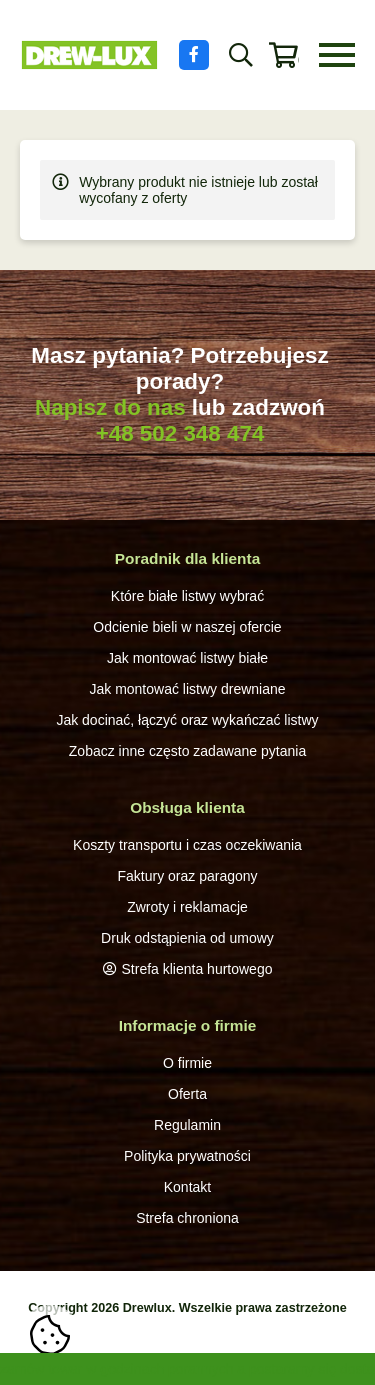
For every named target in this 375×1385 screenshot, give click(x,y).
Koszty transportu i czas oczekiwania (187, 845)
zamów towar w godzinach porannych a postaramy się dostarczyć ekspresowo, (187, 1369)
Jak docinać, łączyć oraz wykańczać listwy (187, 720)
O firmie (187, 1063)
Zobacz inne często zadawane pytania (187, 751)
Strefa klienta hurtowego (197, 969)
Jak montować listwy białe (187, 658)
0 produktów (298, 60)
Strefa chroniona (187, 1218)
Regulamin (187, 1125)
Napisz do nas (110, 407)
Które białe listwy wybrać (187, 596)
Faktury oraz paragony (187, 876)
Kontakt (187, 1187)
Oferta (187, 1094)
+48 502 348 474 (180, 433)
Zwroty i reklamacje (187, 907)
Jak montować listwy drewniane (187, 689)
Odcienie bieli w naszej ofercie (187, 627)
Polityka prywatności (187, 1156)
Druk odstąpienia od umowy (187, 938)
